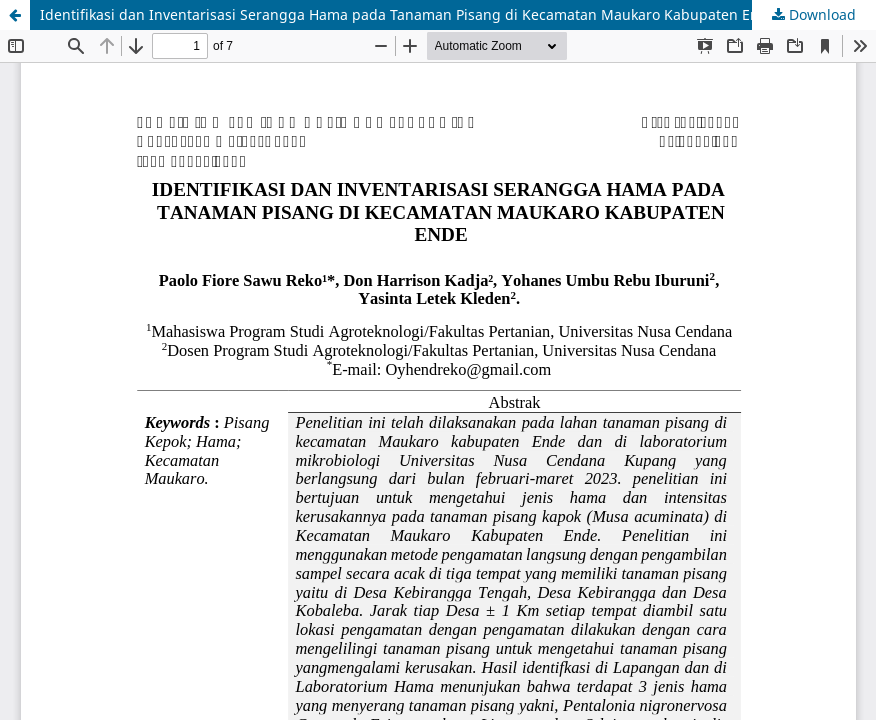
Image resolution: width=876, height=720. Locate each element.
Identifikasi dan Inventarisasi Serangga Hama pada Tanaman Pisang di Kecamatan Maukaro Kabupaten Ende (408, 14)
